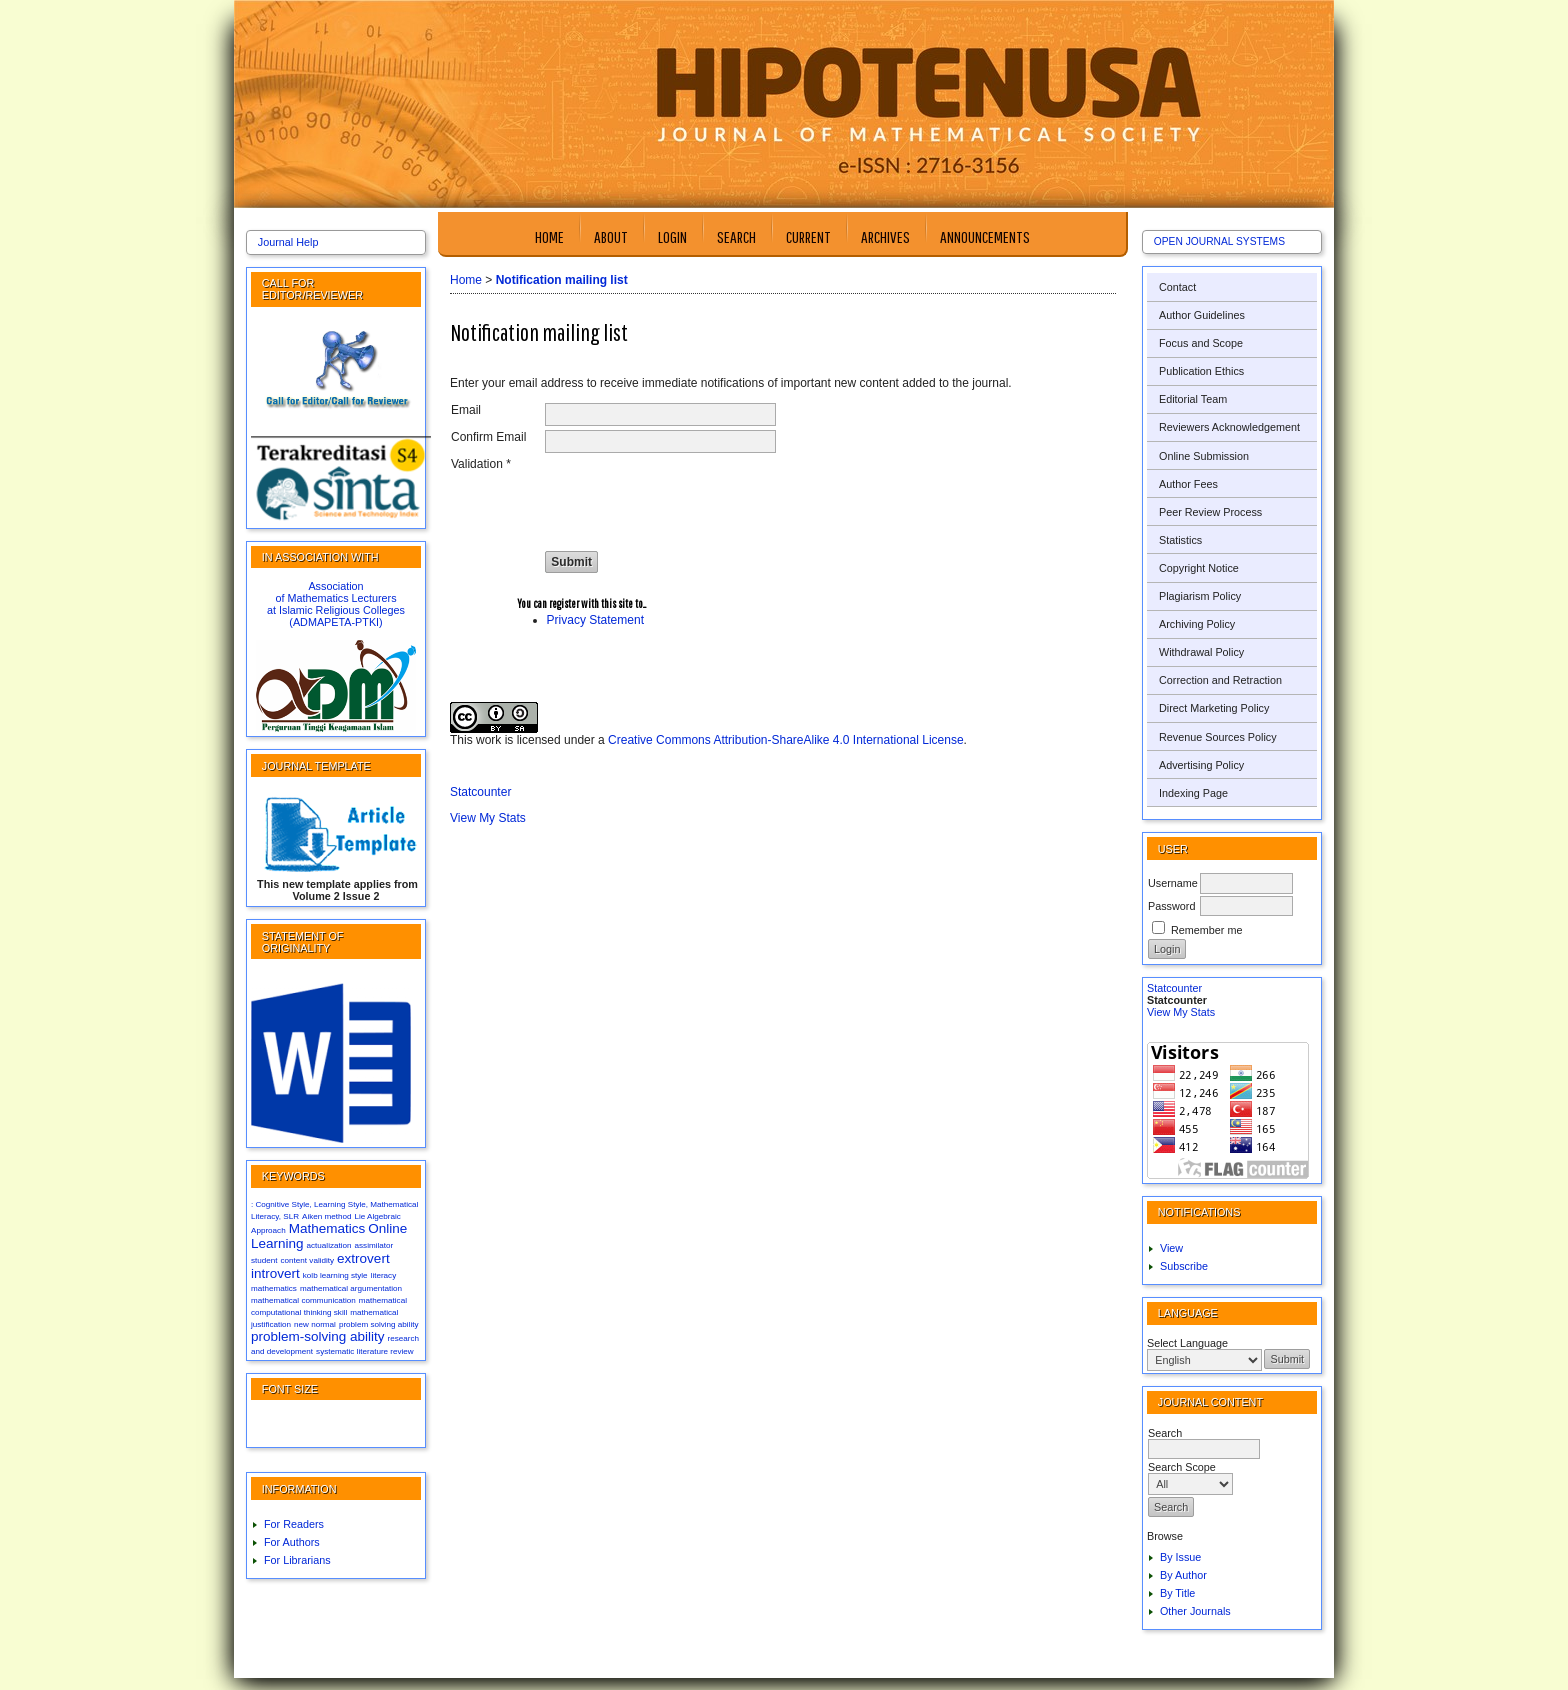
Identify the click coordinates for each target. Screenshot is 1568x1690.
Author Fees (1188, 484)
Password (1171, 906)
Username (1173, 883)
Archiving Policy (1197, 624)
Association (335, 586)
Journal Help (288, 242)
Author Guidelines (1202, 315)
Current (808, 236)
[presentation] (697, 496)
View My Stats (1181, 1012)
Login (672, 236)
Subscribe (1184, 1266)
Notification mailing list (562, 280)
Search (736, 236)
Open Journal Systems (1219, 241)
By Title (1177, 1593)
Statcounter (1174, 988)
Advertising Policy (1201, 765)
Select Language (1187, 1343)
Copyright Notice (1199, 568)
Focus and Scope (1201, 343)
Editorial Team (1193, 399)
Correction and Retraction (1220, 680)
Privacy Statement (595, 620)
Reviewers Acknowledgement (1229, 427)
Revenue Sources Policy (1218, 737)
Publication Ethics (1201, 371)
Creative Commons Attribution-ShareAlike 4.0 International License (786, 740)
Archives (885, 236)
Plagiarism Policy (1200, 596)
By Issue (1180, 1557)
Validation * (481, 464)
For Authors (292, 1542)
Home (549, 236)
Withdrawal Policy (1201, 652)
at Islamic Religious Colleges (336, 610)
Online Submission (1204, 456)
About (611, 236)
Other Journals (1195, 1611)
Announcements (985, 236)
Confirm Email (488, 437)
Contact (1177, 287)
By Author (1183, 1575)
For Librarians (297, 1560)
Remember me (1206, 930)
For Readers (294, 1524)
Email (466, 410)
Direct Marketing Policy (1214, 708)
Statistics (1180, 540)
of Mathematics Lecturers (335, 598)
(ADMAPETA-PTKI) (335, 622)
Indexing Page (1193, 793)
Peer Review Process (1210, 512)
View (1171, 1248)
